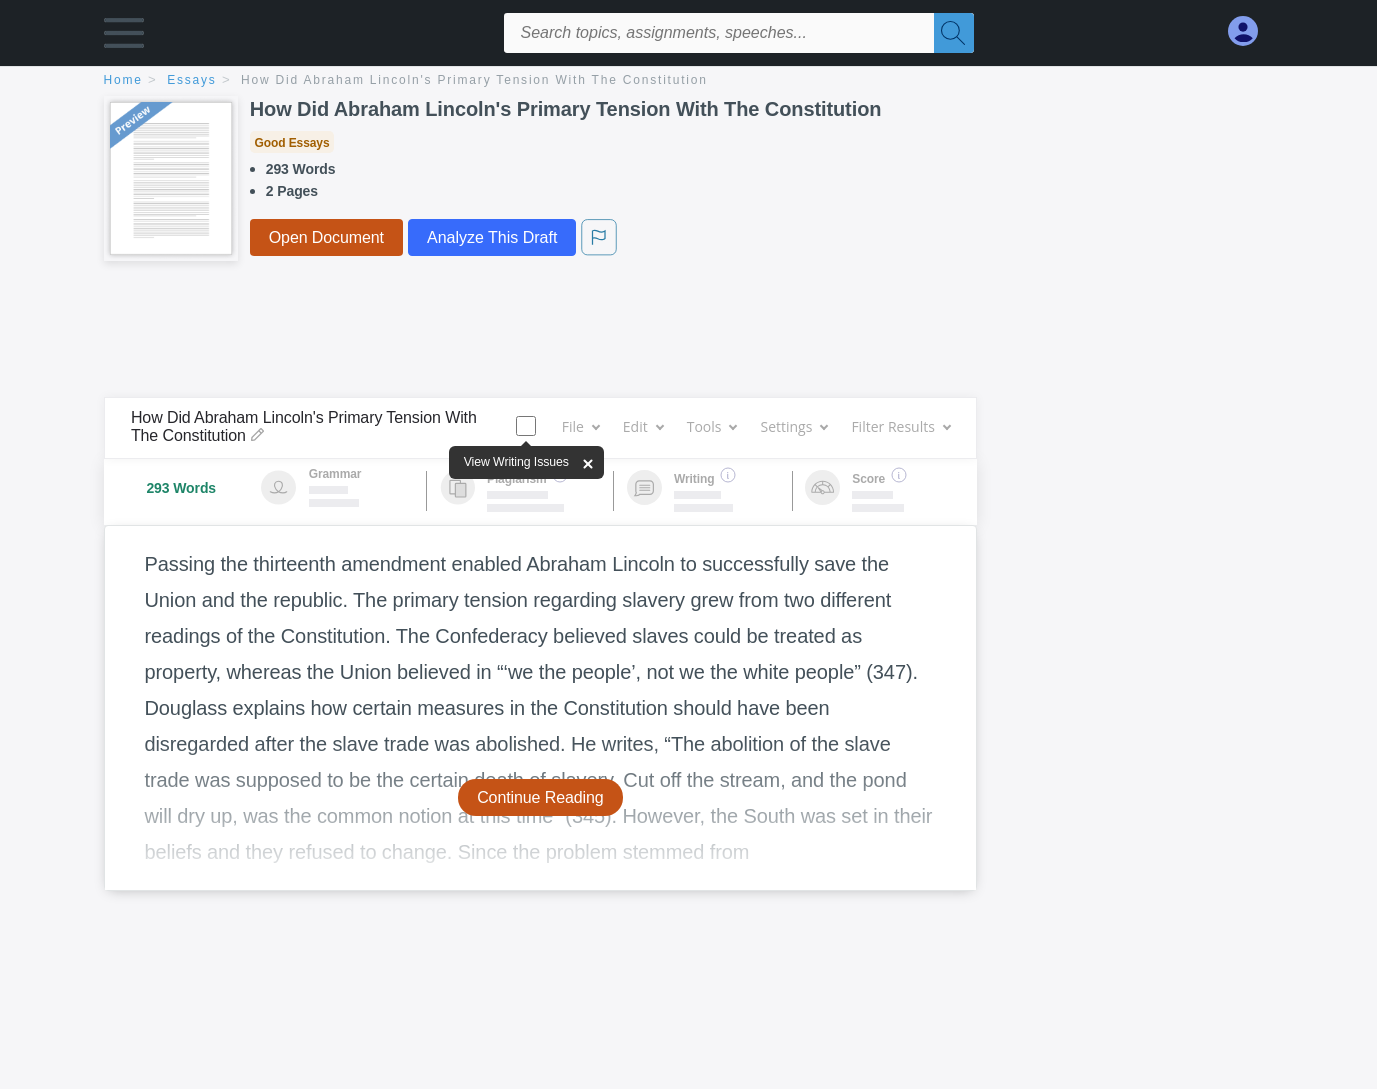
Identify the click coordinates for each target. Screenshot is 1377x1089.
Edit (643, 426)
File (580, 426)
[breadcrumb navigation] (689, 81)
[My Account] (1251, 31)
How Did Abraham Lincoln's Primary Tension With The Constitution (474, 80)
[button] (124, 37)
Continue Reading (540, 797)
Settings (793, 426)
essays (191, 80)
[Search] (954, 33)
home (123, 80)
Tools (712, 426)
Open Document (326, 237)
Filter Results (900, 426)
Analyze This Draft (492, 237)
